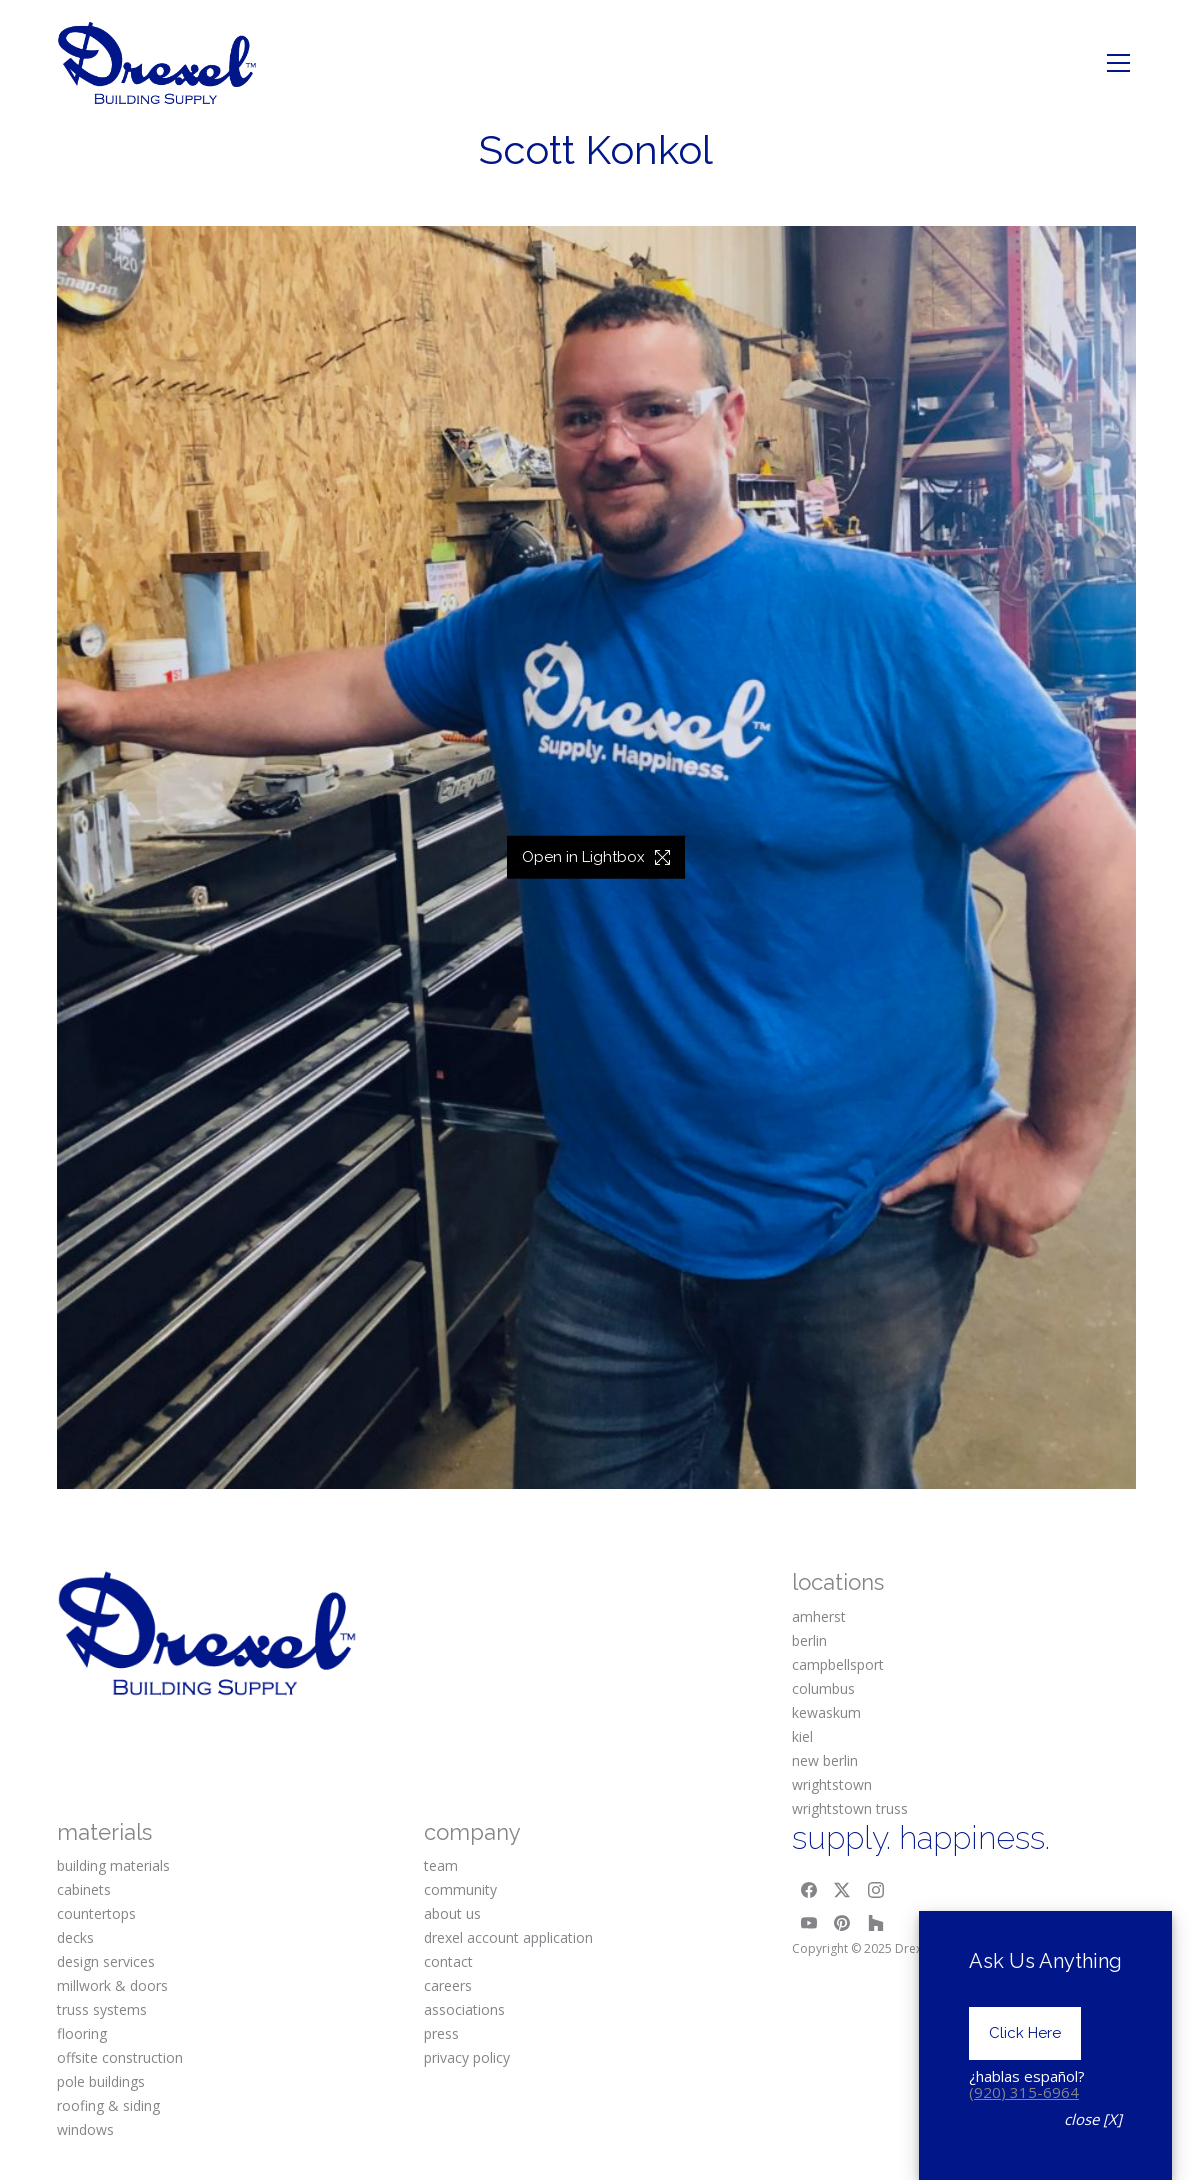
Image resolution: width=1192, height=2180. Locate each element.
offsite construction (120, 2057)
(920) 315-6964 (1024, 2124)
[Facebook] (809, 1890)
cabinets (84, 1889)
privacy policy (467, 2057)
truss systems (102, 2009)
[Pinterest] (842, 1924)
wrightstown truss (850, 1808)
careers (448, 1985)
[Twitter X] (842, 1890)
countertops (96, 1913)
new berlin (825, 1760)
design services (106, 1961)
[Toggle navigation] (1118, 63)
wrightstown (832, 1784)
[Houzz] (876, 1924)
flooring (82, 2033)
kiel (802, 1736)
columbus (823, 1688)
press (441, 2033)
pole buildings (101, 2081)
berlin (809, 1640)
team (441, 1865)
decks (75, 1937)
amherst (819, 1616)
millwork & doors (112, 1985)
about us (452, 1913)
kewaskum (826, 1712)
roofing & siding (108, 2105)
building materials (113, 1865)
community (460, 1889)
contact (448, 1961)
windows (85, 2129)
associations (464, 2009)
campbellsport (838, 1664)
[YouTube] (809, 1924)
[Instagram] (876, 1890)
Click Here (1025, 2065)
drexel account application (508, 1937)
